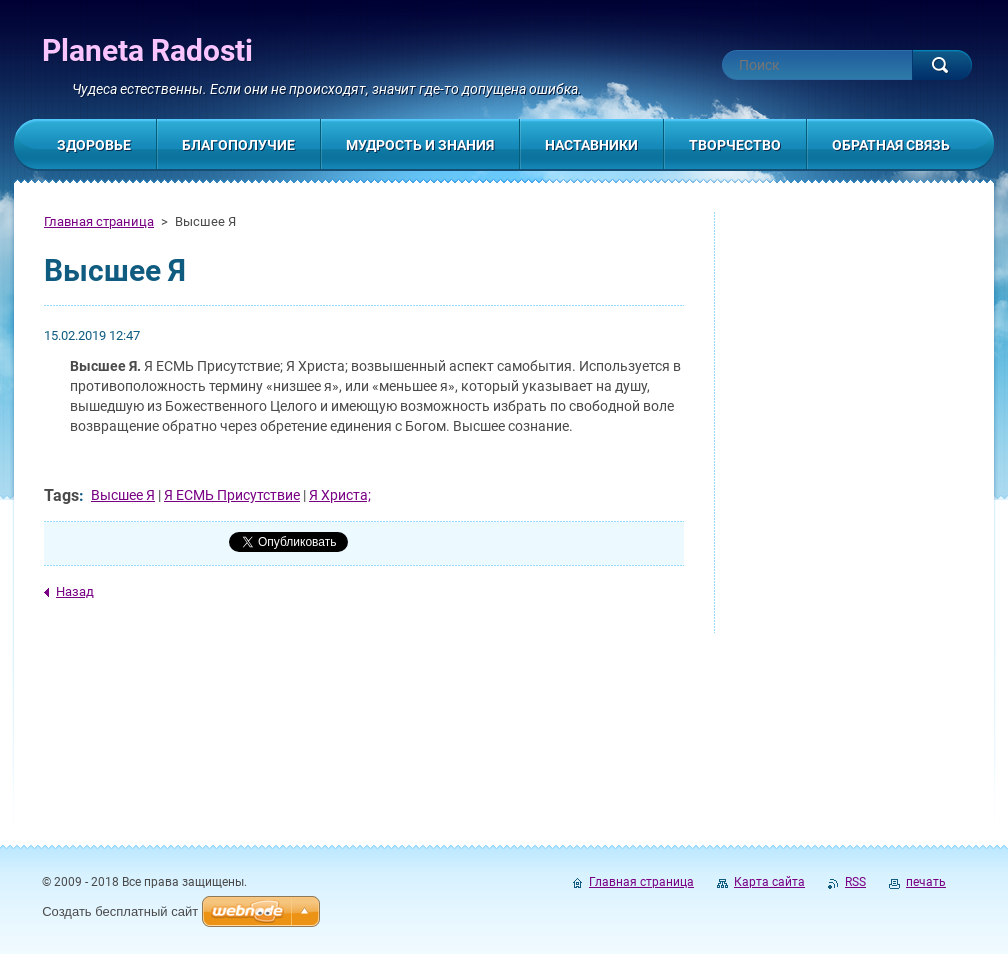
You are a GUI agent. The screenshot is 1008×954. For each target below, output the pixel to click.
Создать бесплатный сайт (120, 911)
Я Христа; (340, 495)
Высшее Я (123, 495)
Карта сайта (769, 882)
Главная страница (99, 221)
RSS (855, 882)
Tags (61, 495)
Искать (942, 65)
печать (926, 882)
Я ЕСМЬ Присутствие (232, 495)
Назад (75, 591)
